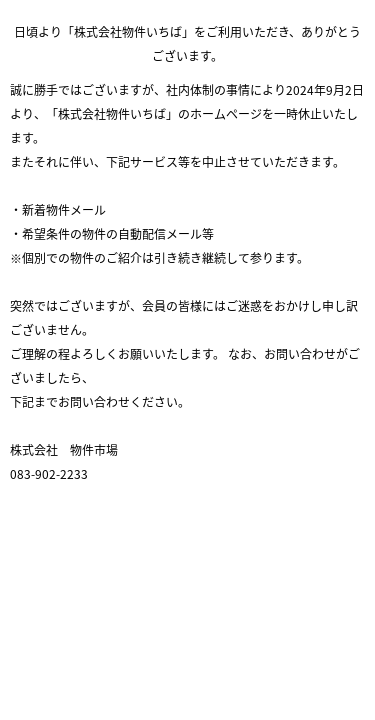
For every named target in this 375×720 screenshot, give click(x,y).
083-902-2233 (49, 474)
